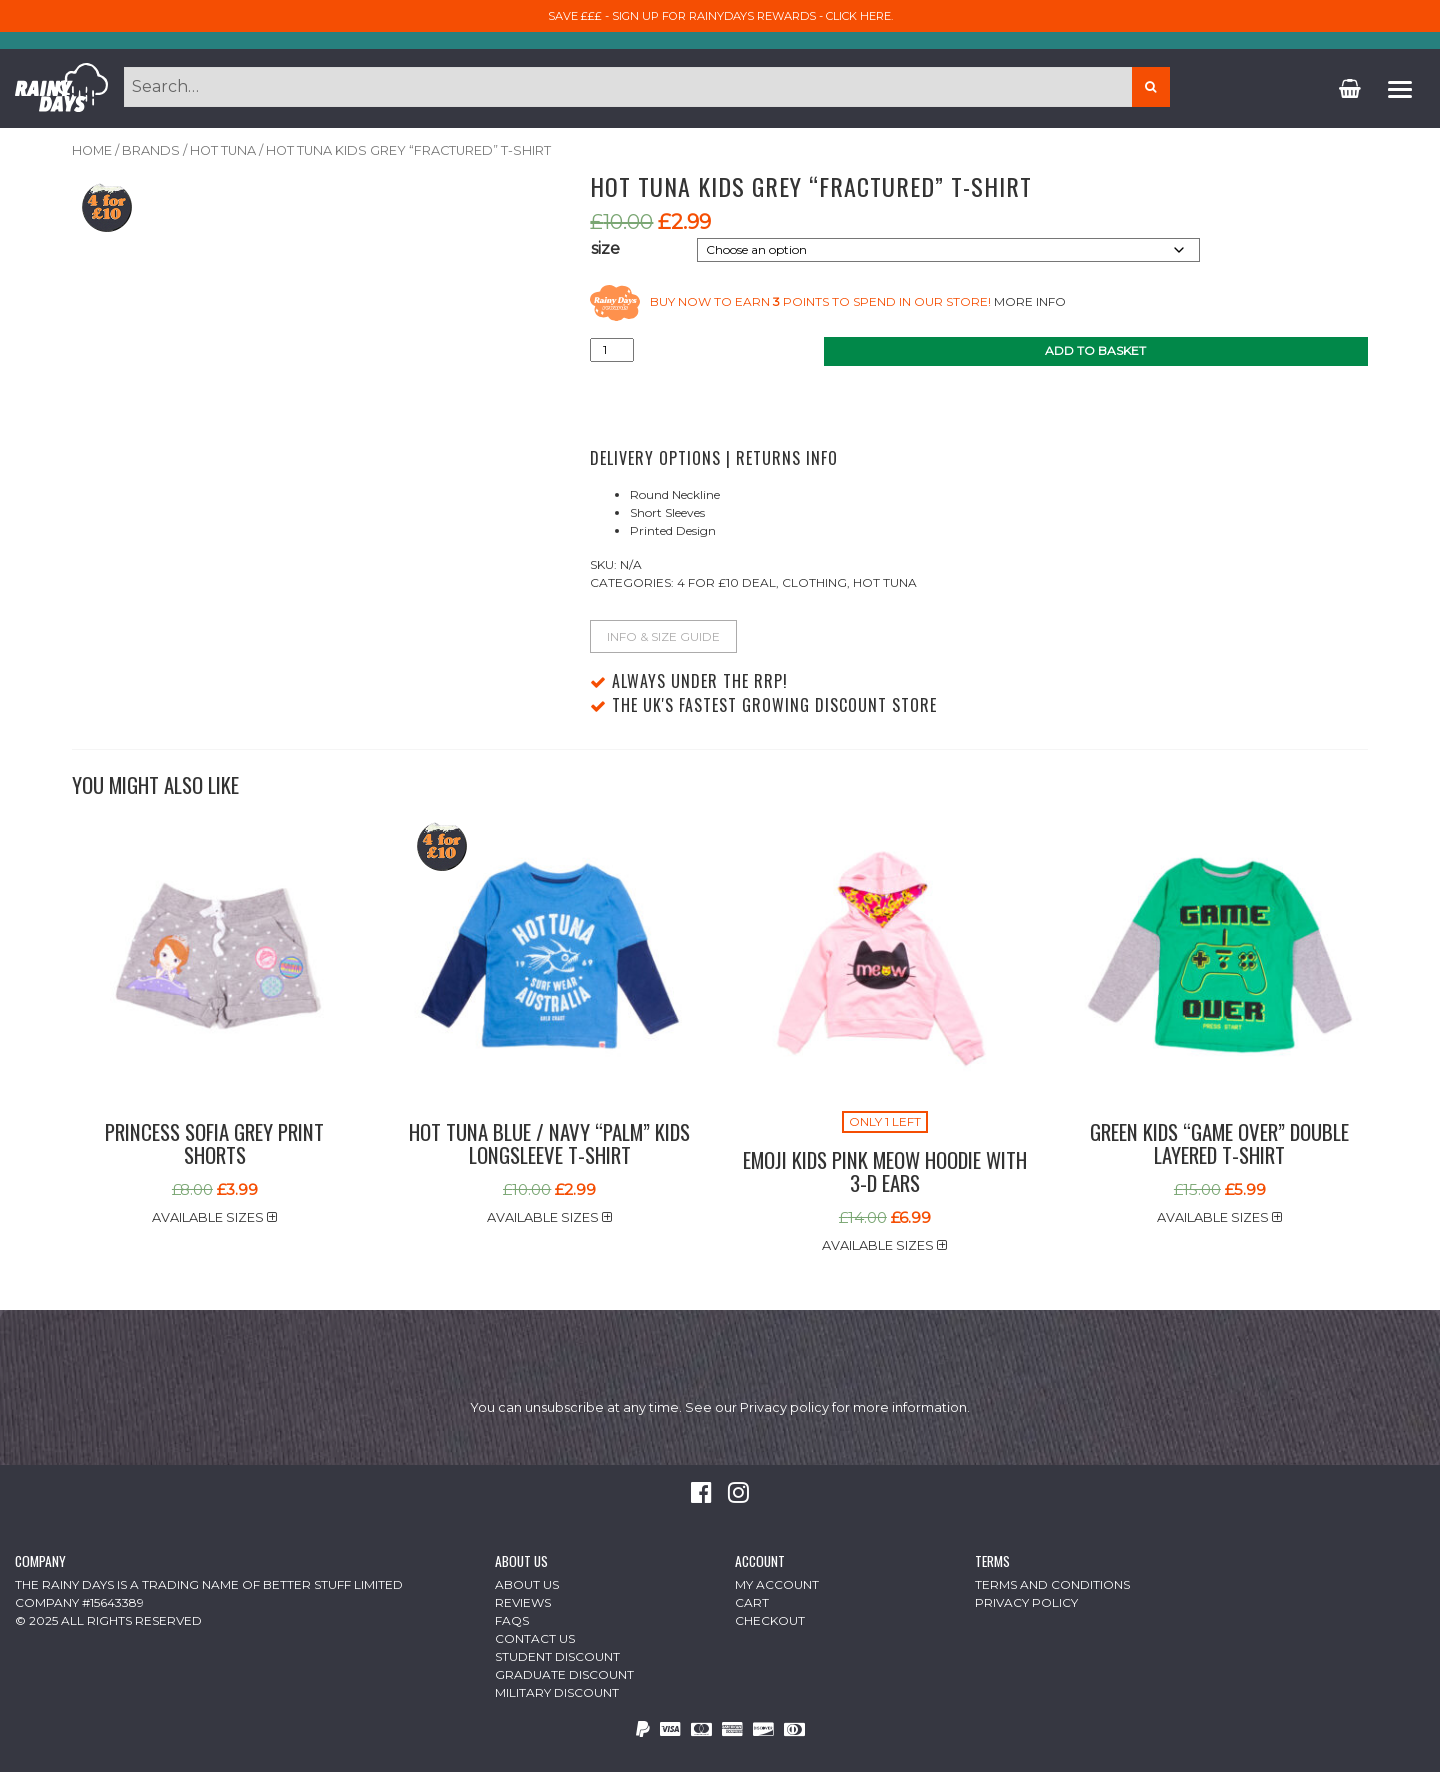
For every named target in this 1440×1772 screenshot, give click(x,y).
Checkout (770, 1620)
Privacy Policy (1026, 1602)
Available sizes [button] (214, 1217)
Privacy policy (784, 1407)
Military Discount (557, 1692)
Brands (151, 150)
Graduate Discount (564, 1674)
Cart (752, 1602)
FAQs (512, 1620)
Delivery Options (655, 458)
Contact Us (535, 1638)
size (605, 248)
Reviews (523, 1602)
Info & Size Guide (663, 636)
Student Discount (557, 1656)
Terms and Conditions (1052, 1584)
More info (1030, 301)
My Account (777, 1584)
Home (92, 150)
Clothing (814, 582)
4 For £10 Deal (726, 582)
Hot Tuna (223, 150)
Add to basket (1095, 350)
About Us (527, 1584)
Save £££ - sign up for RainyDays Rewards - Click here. (720, 16)
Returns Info (787, 458)
